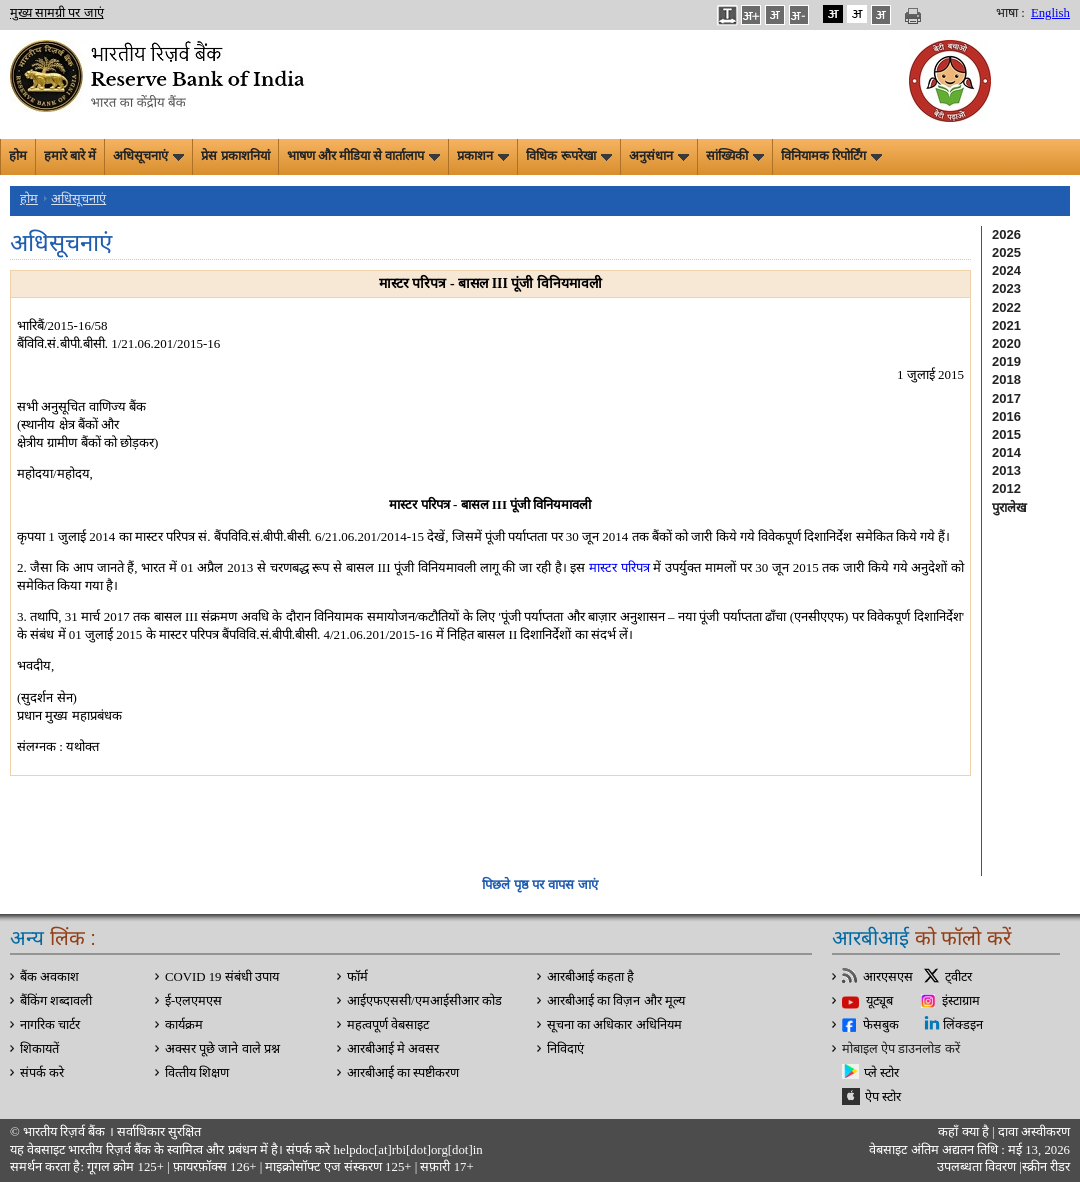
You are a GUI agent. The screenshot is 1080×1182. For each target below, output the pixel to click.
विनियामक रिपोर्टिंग (831, 156)
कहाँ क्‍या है (965, 1132)
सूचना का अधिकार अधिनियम (614, 1025)
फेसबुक (881, 1025)
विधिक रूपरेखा (568, 156)
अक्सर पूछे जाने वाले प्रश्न (222, 1049)
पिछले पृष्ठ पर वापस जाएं (539, 884)
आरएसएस (888, 977)
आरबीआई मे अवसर (393, 1049)
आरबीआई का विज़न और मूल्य (616, 1001)
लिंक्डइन (963, 1025)
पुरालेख (1009, 507)
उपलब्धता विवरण (976, 1167)
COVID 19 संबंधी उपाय (222, 977)
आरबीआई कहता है (590, 977)
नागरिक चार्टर (50, 1025)
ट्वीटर (958, 977)
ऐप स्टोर (883, 1097)
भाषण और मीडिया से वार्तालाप (364, 156)
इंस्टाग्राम (961, 1001)
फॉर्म (357, 977)
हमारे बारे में (70, 156)
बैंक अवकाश (49, 977)
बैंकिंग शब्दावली (56, 1001)
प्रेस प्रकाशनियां (235, 156)
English (1050, 13)
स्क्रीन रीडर (1046, 1167)
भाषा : (1010, 13)
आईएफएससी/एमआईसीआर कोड (424, 1001)
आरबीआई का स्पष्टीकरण (403, 1073)
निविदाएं (565, 1049)
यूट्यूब (879, 1001)
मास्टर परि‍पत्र (619, 567)
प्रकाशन (483, 156)
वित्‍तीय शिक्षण (197, 1073)
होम (18, 156)
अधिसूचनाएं (148, 156)
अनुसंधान (659, 156)
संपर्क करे (42, 1073)
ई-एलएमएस (193, 1001)
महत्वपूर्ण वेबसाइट (388, 1025)
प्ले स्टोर (881, 1073)
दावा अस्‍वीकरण (1034, 1132)
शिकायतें (39, 1049)
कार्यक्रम (184, 1025)
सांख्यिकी (735, 156)
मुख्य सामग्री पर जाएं (57, 13)
